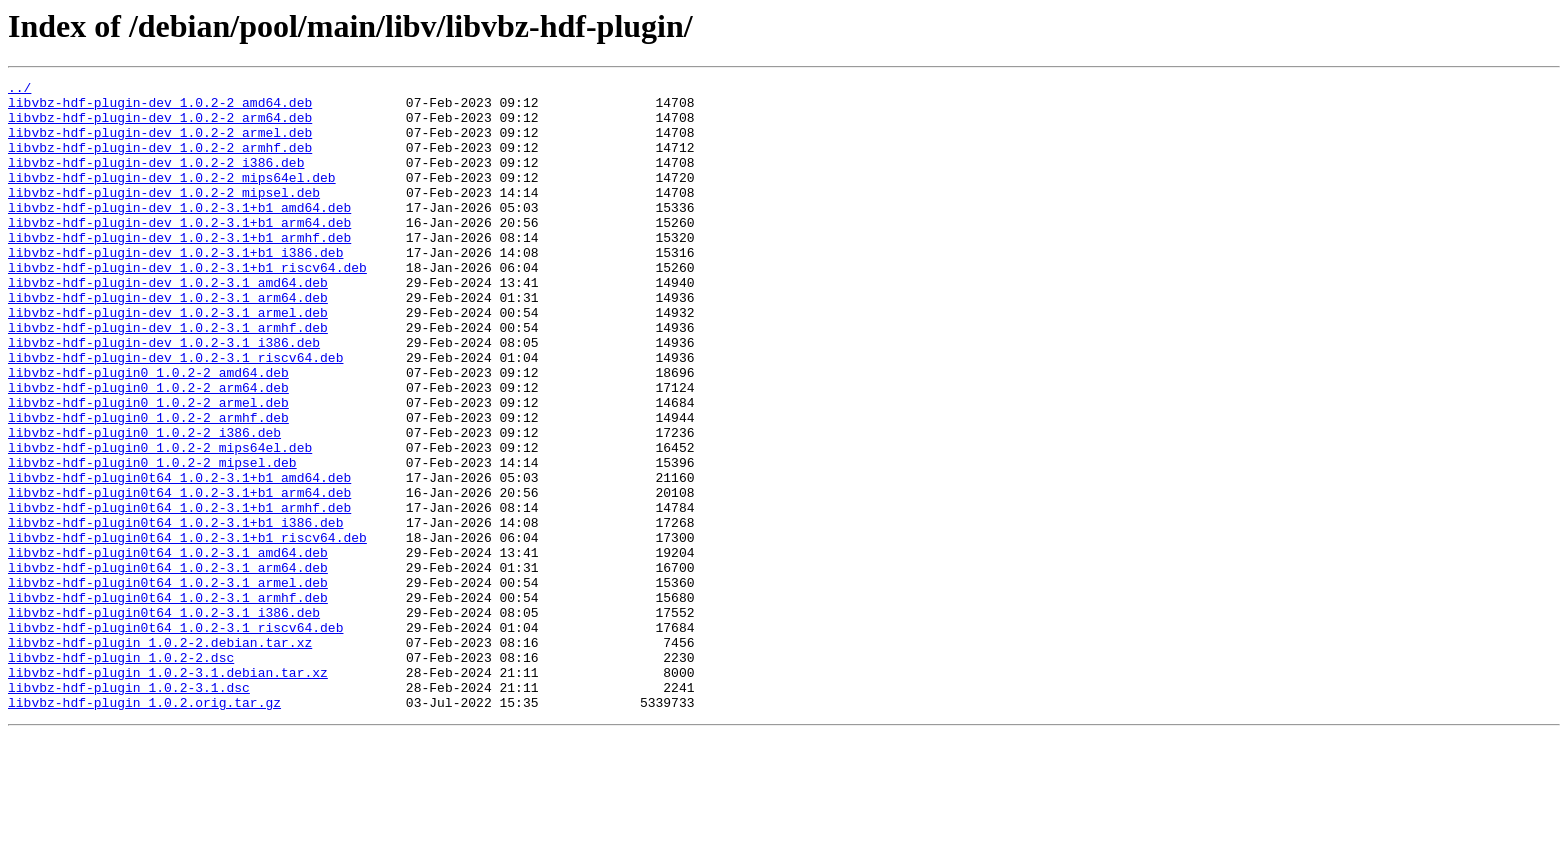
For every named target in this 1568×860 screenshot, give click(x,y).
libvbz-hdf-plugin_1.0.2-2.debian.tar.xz (160, 756)
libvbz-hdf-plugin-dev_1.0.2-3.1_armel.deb (168, 360)
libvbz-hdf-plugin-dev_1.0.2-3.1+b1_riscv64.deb (187, 306)
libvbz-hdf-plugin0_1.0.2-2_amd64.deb (148, 432)
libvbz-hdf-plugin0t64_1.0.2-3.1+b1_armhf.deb (179, 594)
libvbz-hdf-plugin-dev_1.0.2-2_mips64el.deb (172, 198)
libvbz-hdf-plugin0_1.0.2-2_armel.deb (148, 468)
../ (19, 90)
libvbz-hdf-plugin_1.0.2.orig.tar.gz (144, 828)
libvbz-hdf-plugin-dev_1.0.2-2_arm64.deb (160, 126)
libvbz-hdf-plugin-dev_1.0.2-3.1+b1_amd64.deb (179, 234)
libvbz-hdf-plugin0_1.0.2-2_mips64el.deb (160, 522)
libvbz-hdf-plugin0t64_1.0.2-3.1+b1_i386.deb (175, 612)
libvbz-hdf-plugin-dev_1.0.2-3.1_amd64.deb (168, 324)
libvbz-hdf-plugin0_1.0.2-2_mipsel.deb (152, 540)
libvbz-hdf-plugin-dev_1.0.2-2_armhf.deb (160, 162)
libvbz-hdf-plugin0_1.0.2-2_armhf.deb (148, 486)
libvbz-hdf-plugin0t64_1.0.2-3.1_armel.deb (168, 684)
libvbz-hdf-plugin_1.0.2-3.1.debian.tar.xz (168, 792)
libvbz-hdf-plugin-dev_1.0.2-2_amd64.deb (160, 108)
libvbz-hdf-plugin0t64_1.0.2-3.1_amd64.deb (168, 648)
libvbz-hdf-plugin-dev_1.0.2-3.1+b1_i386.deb (175, 288)
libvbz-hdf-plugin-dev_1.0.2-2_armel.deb (160, 144)
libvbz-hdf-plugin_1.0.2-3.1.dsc (129, 810)
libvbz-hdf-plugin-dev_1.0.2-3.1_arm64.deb (168, 342)
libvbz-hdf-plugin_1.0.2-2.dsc (121, 774)
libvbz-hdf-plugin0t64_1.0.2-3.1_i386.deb (164, 720)
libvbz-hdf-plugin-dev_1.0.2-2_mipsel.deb (164, 216)
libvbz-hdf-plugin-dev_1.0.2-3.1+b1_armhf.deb (179, 270)
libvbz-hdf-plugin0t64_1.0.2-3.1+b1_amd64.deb (179, 558)
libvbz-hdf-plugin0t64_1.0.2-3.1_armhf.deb (168, 702)
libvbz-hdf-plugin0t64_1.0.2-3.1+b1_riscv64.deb (187, 630)
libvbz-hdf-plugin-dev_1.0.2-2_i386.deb (156, 180)
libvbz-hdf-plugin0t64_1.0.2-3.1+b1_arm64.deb (179, 576)
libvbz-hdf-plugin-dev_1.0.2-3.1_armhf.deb (168, 378)
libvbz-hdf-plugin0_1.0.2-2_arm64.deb (148, 450)
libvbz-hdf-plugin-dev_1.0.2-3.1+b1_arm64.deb (179, 252)
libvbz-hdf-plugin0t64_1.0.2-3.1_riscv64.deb (175, 738)
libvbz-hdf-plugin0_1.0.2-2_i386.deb (144, 504)
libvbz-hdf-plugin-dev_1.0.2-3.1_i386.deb (164, 396)
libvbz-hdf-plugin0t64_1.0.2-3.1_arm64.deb (168, 666)
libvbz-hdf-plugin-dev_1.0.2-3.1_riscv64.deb (175, 414)
